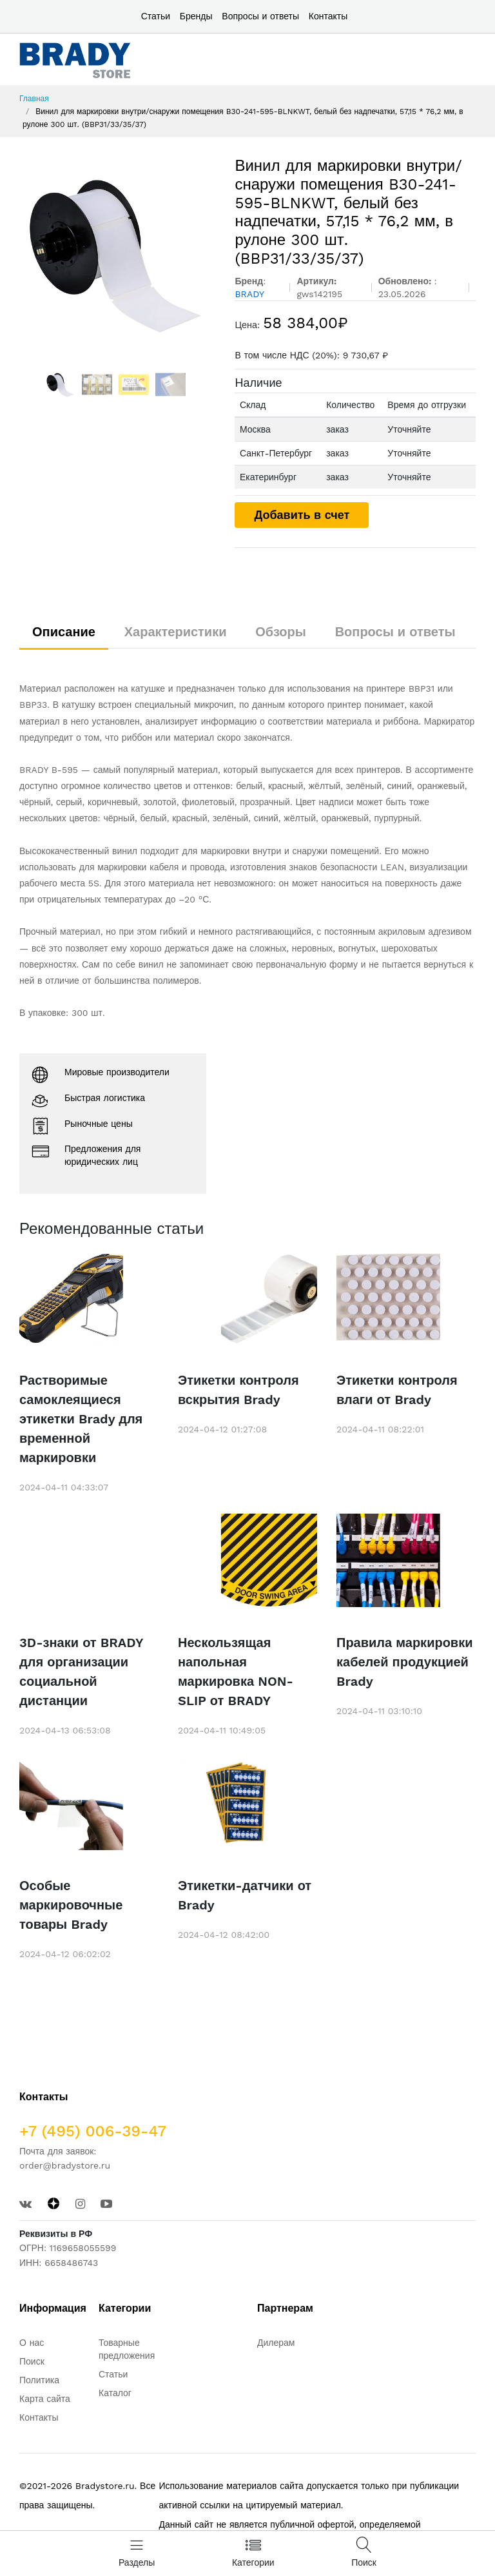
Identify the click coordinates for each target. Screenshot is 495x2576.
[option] (117, 253)
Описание (63, 631)
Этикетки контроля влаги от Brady (397, 1389)
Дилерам (276, 2342)
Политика (39, 2380)
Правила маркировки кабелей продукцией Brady (404, 1662)
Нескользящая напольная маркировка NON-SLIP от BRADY (235, 1671)
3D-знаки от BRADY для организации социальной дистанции (81, 1671)
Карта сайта (44, 2399)
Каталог (115, 2393)
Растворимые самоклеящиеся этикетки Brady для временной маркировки (80, 1418)
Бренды (196, 16)
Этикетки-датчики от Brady (244, 1895)
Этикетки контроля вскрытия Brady (238, 1389)
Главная (34, 98)
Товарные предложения (127, 2349)
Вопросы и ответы (260, 16)
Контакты (328, 16)
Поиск (31, 2361)
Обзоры (280, 631)
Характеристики (175, 631)
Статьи (155, 16)
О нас (31, 2342)
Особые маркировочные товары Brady (70, 1905)
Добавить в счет (301, 515)
